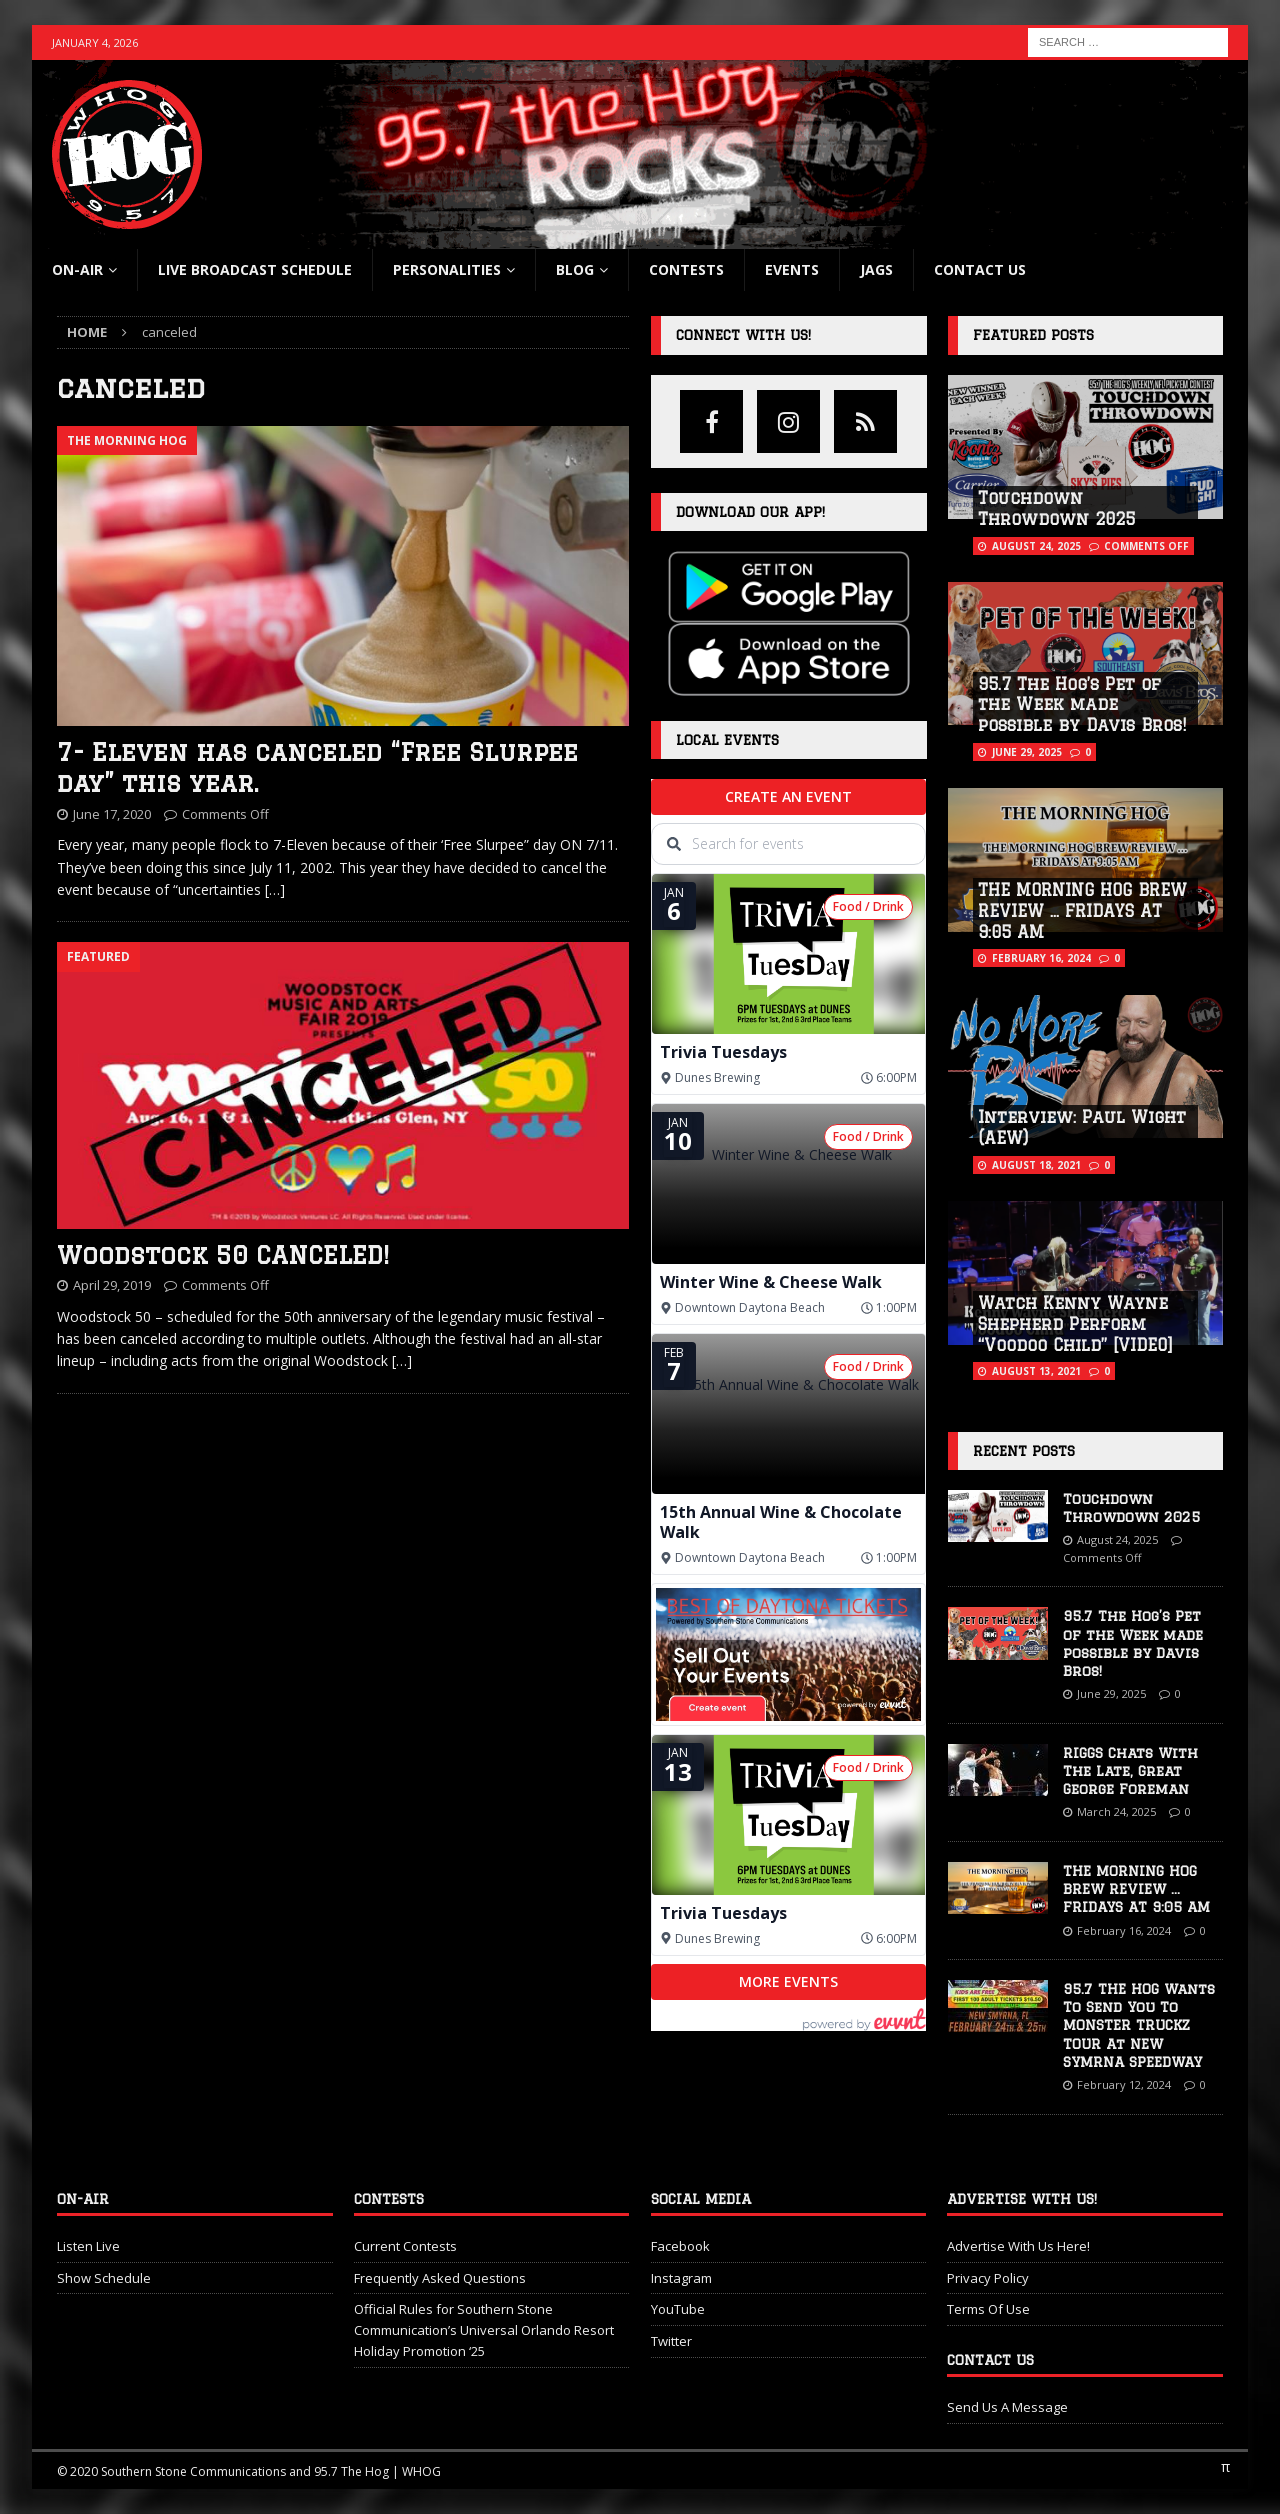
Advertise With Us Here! (1018, 2246)
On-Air (77, 269)
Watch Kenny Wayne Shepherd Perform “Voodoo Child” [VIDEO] (1075, 1324)
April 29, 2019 (112, 1285)
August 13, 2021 (1036, 1371)
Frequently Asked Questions (440, 2278)
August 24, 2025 (1036, 546)
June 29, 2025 (1027, 752)
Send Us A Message (1007, 2407)
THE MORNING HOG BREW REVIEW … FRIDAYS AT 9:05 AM (1082, 911)
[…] (275, 889)
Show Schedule (104, 2278)
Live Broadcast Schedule (255, 269)
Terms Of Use (988, 2309)
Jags (876, 269)
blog (575, 269)
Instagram (681, 2278)
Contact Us (980, 269)
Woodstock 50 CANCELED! (223, 1254)
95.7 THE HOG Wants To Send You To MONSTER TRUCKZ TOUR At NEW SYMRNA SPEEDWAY (1139, 2025)
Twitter (671, 2341)
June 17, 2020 (112, 814)
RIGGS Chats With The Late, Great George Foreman (1130, 1771)
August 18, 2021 (1036, 1165)
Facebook (680, 2246)
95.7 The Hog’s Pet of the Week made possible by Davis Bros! (1082, 705)
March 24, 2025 (1116, 1811)
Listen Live (88, 2246)
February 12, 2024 (1124, 2084)
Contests (686, 269)
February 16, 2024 (1041, 958)
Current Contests (405, 2246)
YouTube (678, 2309)
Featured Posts (1033, 335)
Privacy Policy (988, 2278)
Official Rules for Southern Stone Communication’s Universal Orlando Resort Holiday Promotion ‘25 (484, 2330)
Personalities (447, 269)
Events (792, 269)
